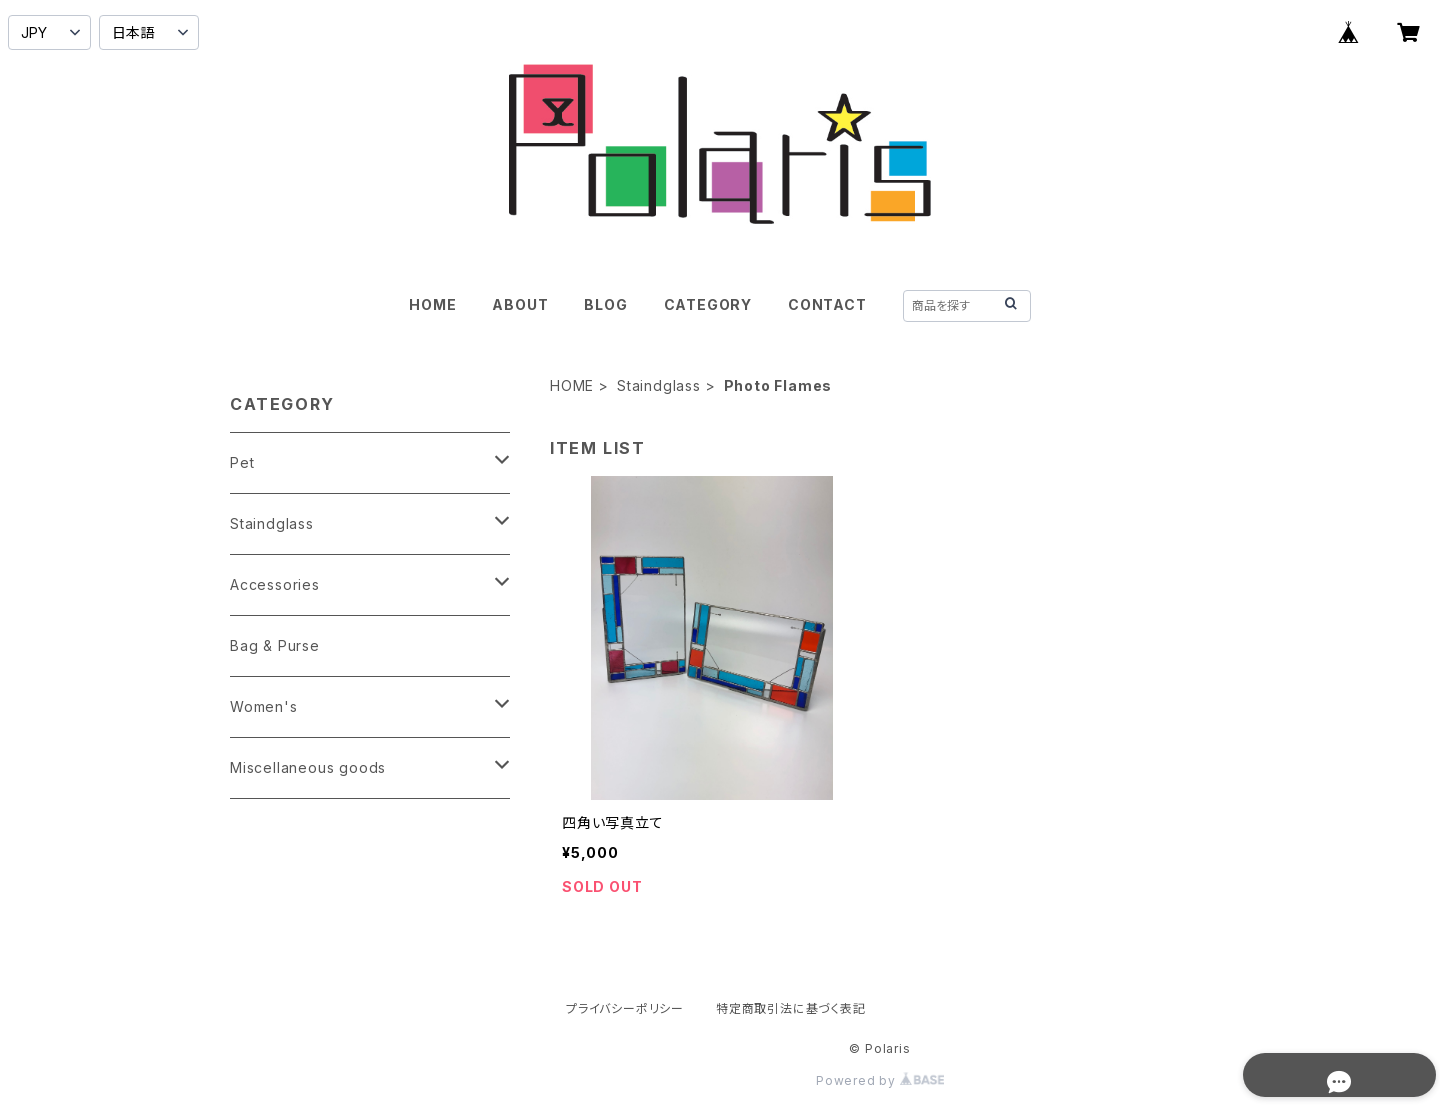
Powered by (880, 1080)
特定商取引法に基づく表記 (791, 1008)
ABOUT (520, 304)
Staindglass (659, 385)
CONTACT (827, 304)
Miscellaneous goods (308, 767)
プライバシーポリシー (625, 1008)
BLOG (605, 304)
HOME (432, 304)
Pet (242, 462)
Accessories (275, 584)
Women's (264, 706)
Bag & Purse (275, 645)
